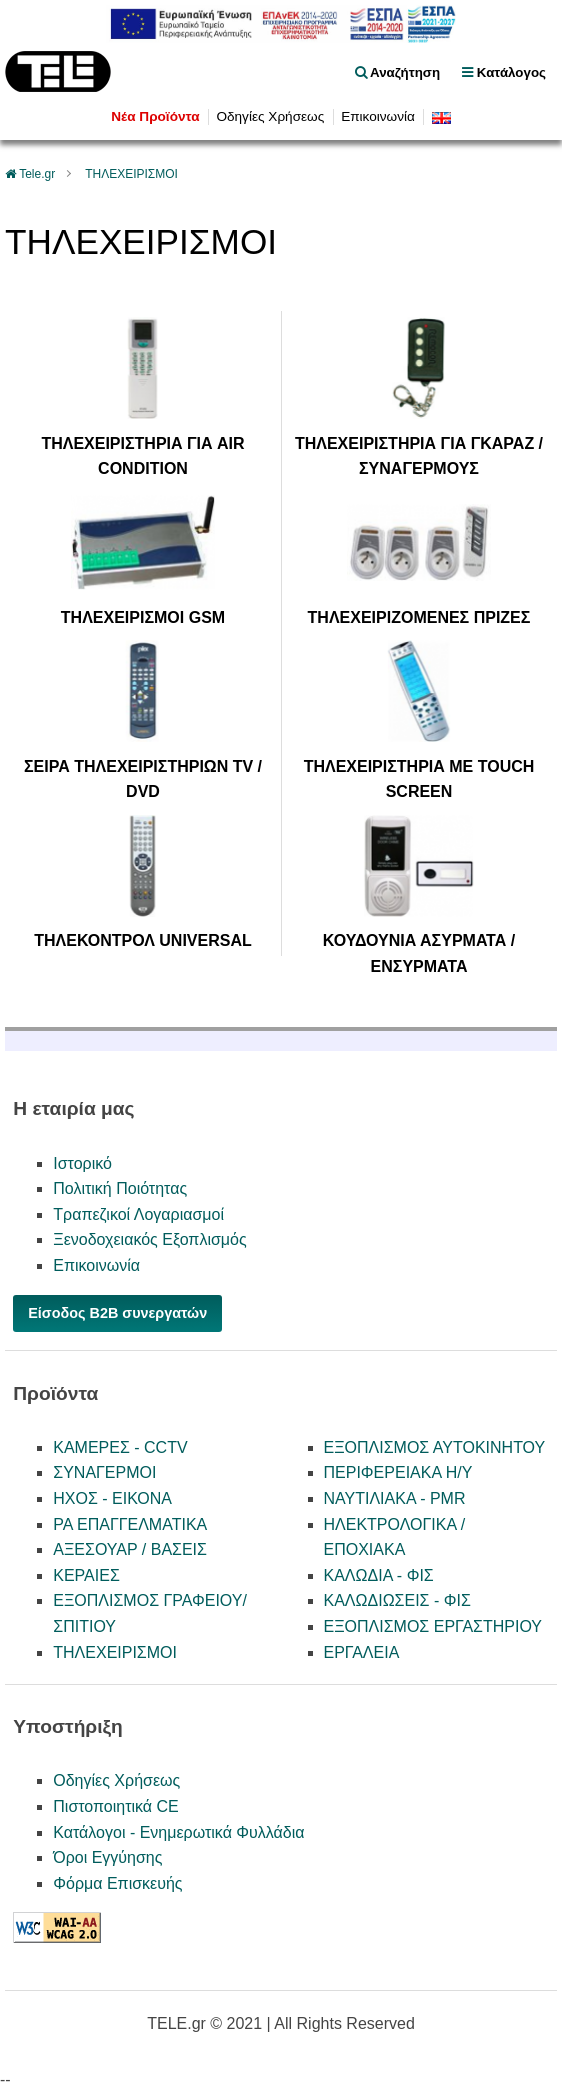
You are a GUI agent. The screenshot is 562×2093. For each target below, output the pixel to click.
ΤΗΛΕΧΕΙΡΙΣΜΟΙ (131, 174)
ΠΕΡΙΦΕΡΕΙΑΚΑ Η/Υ (398, 1472)
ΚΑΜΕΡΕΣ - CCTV (120, 1447)
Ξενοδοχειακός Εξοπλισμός (149, 1239)
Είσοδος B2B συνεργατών (117, 1313)
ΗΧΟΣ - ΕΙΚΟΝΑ (112, 1498)
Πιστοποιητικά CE (116, 1806)
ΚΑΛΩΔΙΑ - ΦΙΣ (379, 1575)
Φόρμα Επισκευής (117, 1883)
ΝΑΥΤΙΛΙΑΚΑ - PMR (395, 1498)
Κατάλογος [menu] (504, 72)
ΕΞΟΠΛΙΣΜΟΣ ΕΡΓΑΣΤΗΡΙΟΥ (433, 1626)
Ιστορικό (82, 1163)
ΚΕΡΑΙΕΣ (86, 1575)
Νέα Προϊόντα (155, 116)
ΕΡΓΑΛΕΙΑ (362, 1652)
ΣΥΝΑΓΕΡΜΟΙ (104, 1472)
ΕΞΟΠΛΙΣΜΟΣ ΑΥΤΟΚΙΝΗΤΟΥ (435, 1447)
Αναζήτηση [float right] (397, 72)
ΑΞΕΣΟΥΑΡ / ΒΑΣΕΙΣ (130, 1549)
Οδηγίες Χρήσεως (270, 116)
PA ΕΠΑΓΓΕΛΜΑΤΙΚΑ (130, 1524)
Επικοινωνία (378, 116)
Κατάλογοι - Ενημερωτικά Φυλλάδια (178, 1832)
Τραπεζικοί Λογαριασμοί (138, 1214)
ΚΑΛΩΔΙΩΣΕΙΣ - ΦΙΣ (397, 1600)
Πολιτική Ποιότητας (120, 1188)
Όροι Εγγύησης (107, 1857)
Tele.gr (37, 174)
